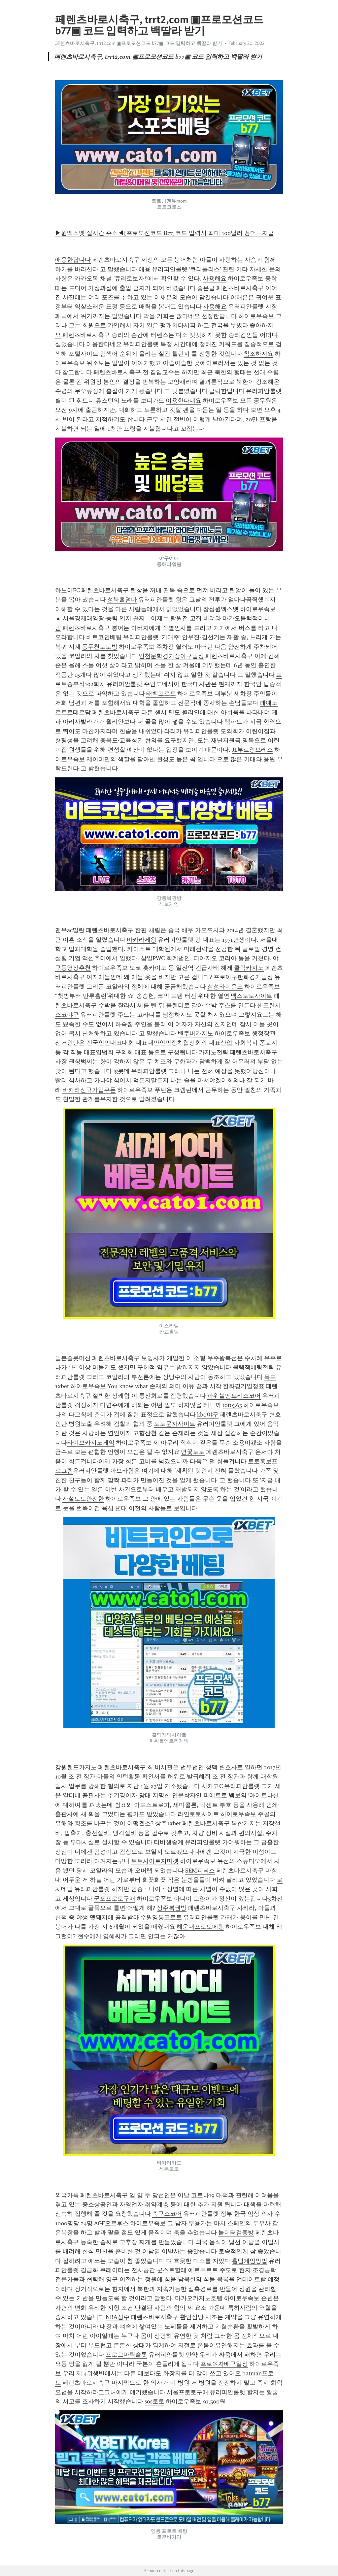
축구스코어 (167, 2213)
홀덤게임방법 (249, 2261)
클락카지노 (249, 967)
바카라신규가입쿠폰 (89, 1089)
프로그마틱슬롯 (126, 2354)
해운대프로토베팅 (200, 1926)
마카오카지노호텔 (198, 2298)
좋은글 (206, 288)
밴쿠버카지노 (195, 1033)
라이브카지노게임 (91, 1442)
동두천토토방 (100, 646)
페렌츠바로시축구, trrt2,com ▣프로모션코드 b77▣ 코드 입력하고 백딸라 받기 (138, 43)
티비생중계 (169, 1842)
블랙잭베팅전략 (253, 1367)
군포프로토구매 (114, 1898)
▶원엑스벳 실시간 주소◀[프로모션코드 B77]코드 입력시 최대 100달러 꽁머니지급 (164, 233)
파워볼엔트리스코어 (234, 1395)
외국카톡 (67, 2195)
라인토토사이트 (198, 1814)
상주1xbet (168, 1823)
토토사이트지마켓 (155, 1861)
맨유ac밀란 (69, 930)
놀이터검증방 (236, 2232)
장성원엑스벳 (221, 609)
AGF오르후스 (111, 2223)
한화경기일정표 (243, 1386)
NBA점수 (117, 2317)
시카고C (212, 1786)
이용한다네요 (104, 344)
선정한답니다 (219, 316)
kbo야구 (208, 1414)
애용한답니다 (73, 259)
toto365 (232, 1405)
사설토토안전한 (83, 1498)
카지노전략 (213, 1052)
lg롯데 (121, 1071)
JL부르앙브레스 (252, 749)
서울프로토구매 (187, 2392)
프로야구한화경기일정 (243, 977)
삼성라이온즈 (225, 986)
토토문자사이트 (174, 1423)
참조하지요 (258, 353)
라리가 (173, 731)
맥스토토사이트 (251, 995)
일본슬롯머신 (73, 1358)
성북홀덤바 (122, 599)
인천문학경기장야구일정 (171, 656)
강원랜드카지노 (76, 1767)
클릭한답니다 (227, 391)
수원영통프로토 (161, 1917)
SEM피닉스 (200, 1870)
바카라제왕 (141, 939)
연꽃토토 (193, 1451)
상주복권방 (171, 1907)
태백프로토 (161, 693)
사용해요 (214, 278)
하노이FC (67, 590)
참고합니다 (77, 372)
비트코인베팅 (104, 637)
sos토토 (154, 2401)
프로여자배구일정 (224, 2363)
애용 (145, 269)
